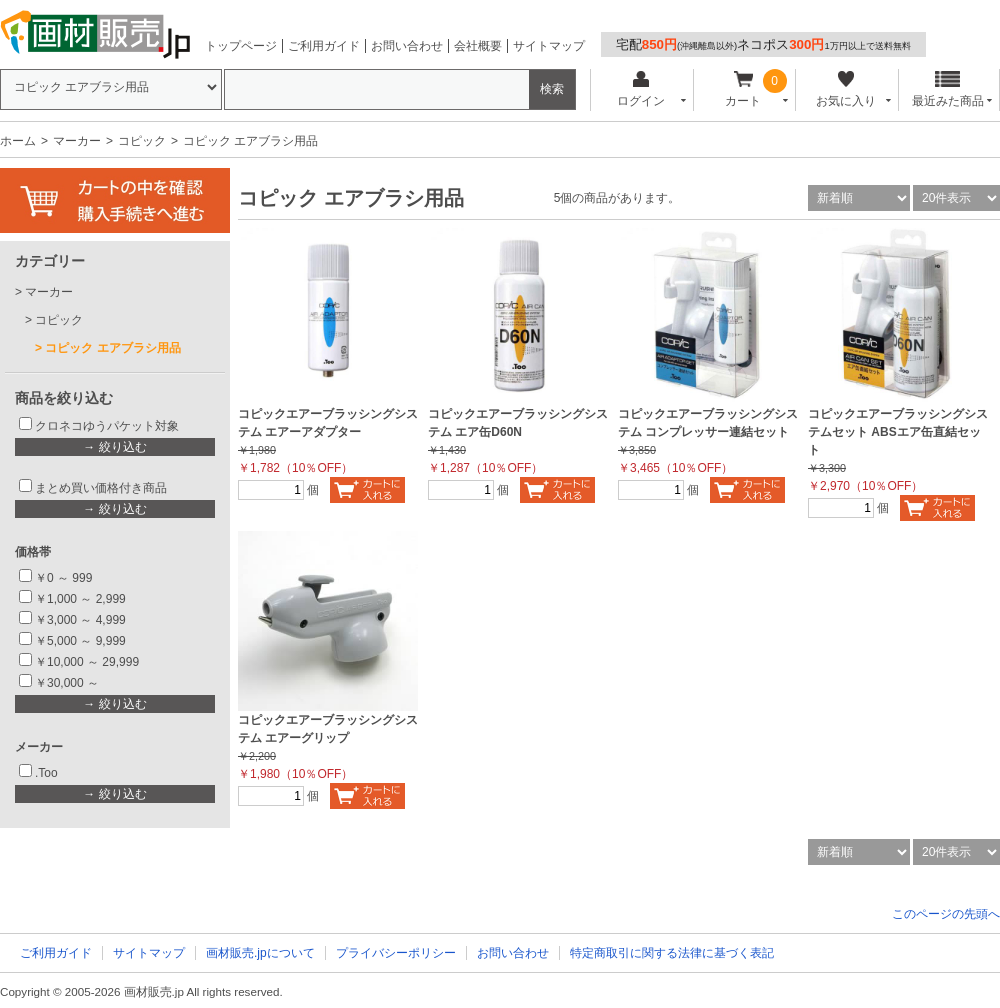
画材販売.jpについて (260, 953)
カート (743, 89)
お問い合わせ (407, 46)
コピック (142, 141)
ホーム (18, 141)
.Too (46, 773)
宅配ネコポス (763, 44)
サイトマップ (549, 46)
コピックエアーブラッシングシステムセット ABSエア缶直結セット (898, 432)
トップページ (241, 46)
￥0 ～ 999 (63, 578)
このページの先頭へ (946, 914)
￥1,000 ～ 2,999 (80, 599)
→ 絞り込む (114, 447)
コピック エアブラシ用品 (112, 348)
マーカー (77, 141)
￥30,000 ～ (68, 683)
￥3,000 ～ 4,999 (80, 620)
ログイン (640, 89)
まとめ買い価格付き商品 (101, 488)
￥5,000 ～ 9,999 (80, 641)
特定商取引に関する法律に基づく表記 (672, 953)
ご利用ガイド (324, 46)
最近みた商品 (948, 89)
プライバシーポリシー (396, 953)
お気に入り (845, 89)
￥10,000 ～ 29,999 (87, 662)
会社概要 (478, 46)
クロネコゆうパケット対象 (107, 426)
